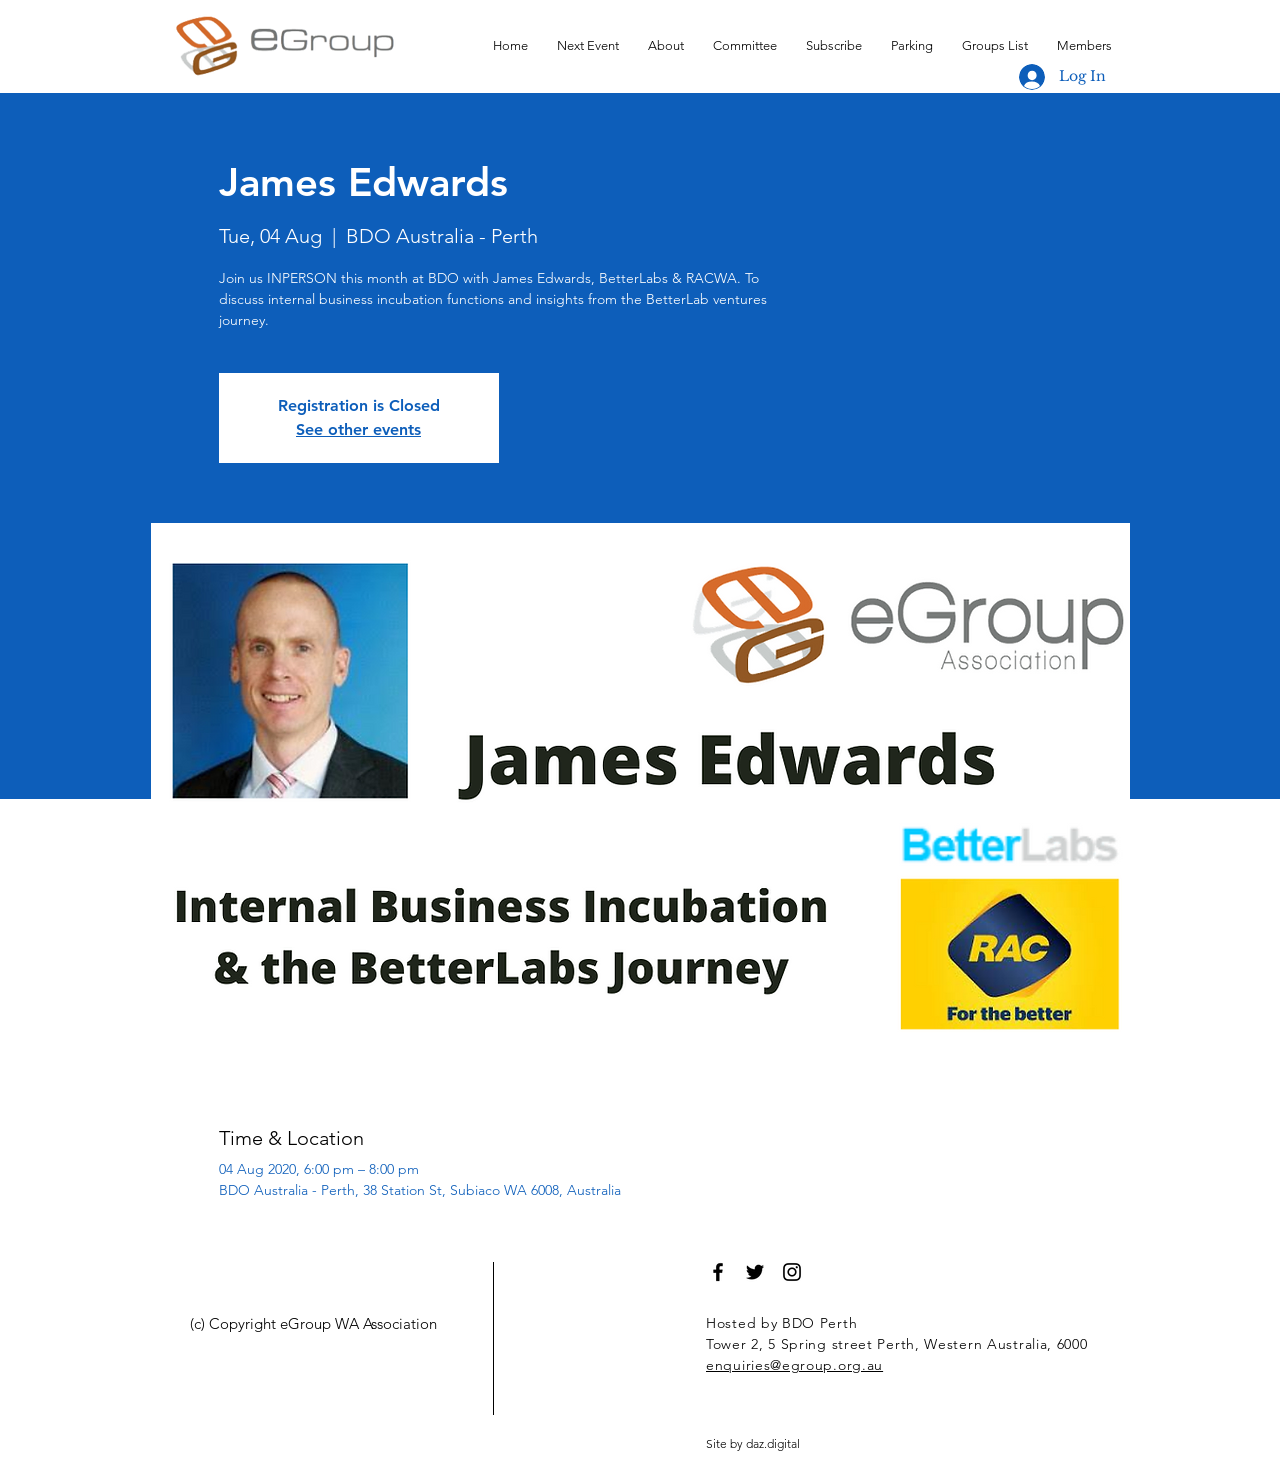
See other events (358, 429)
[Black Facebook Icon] (718, 1272)
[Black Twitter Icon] (755, 1272)
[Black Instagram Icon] (792, 1272)
